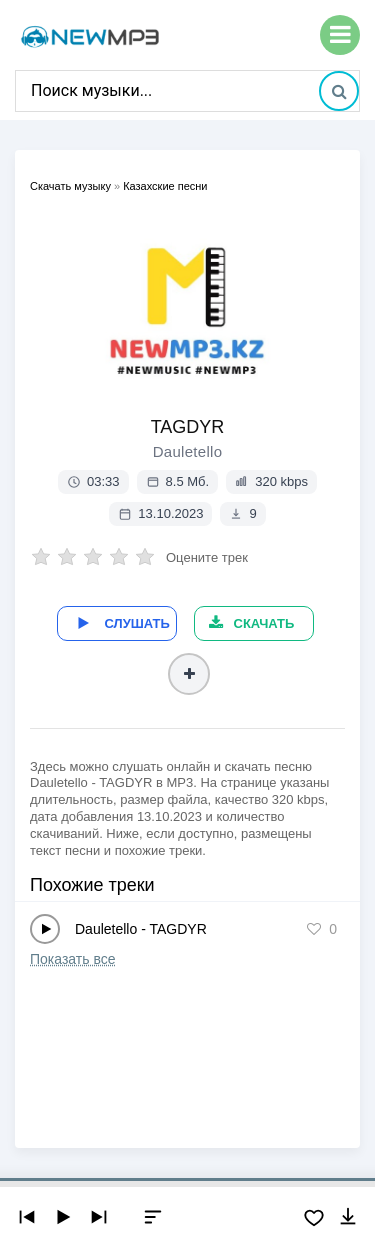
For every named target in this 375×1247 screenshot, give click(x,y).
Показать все (72, 959)
